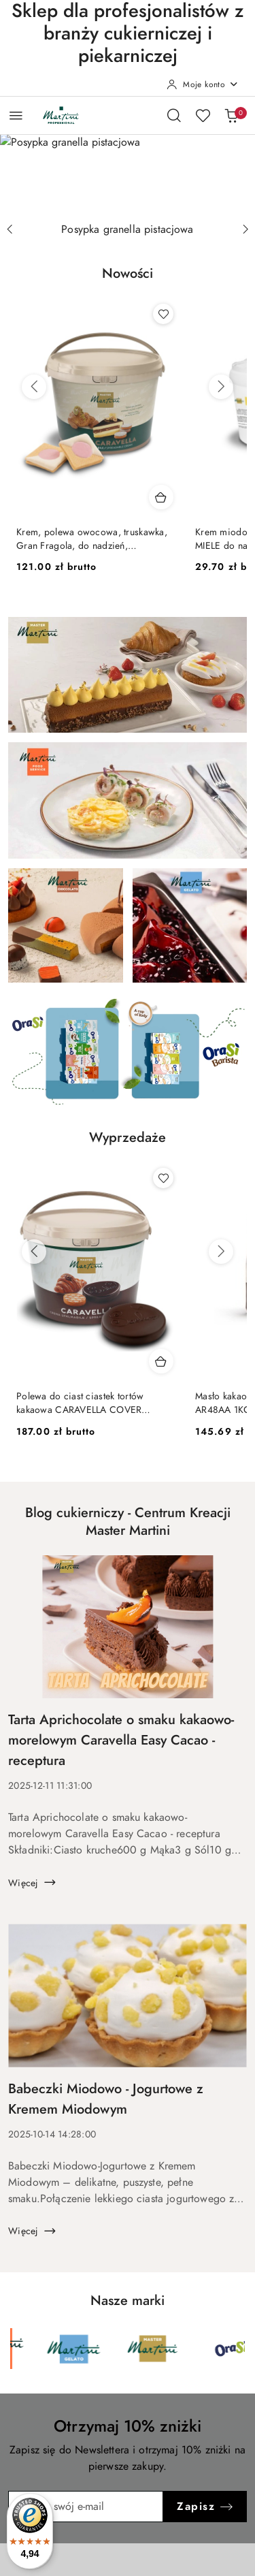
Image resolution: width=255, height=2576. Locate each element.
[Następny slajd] (245, 229)
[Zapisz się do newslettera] (85, 2506)
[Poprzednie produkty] (34, 387)
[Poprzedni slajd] (9, 229)
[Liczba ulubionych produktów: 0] (202, 115)
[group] (127, 170)
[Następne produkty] (221, 387)
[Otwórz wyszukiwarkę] (174, 115)
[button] (127, 281)
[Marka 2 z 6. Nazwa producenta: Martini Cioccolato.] (41, 2348)
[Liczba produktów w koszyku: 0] (231, 115)
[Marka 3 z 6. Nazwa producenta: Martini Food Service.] (119, 2348)
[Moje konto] (203, 84)
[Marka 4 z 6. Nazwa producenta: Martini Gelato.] (198, 2348)
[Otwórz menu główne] (16, 115)
